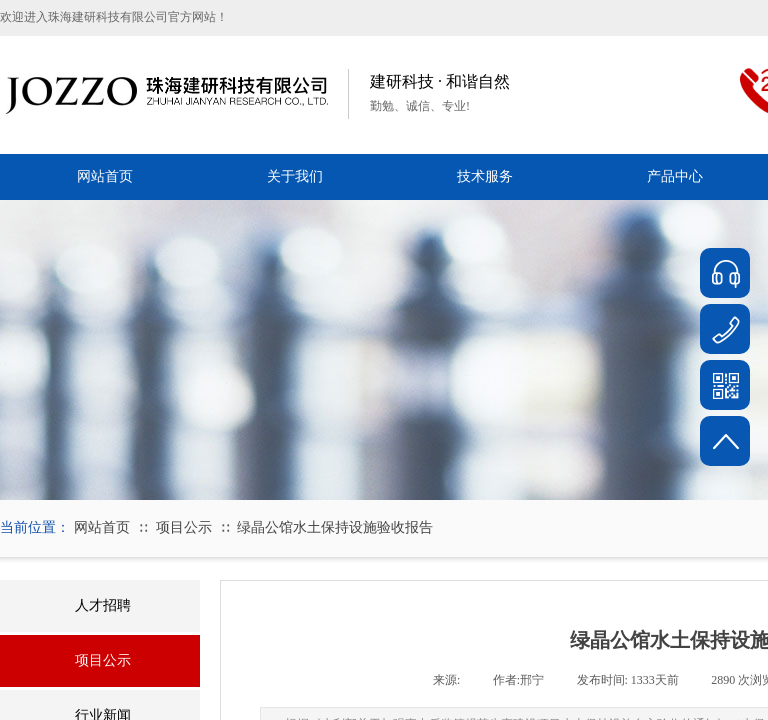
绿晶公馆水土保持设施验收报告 (335, 527)
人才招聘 (103, 605)
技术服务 (485, 176)
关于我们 (295, 176)
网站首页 (105, 176)
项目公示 (184, 527)
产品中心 (675, 176)
